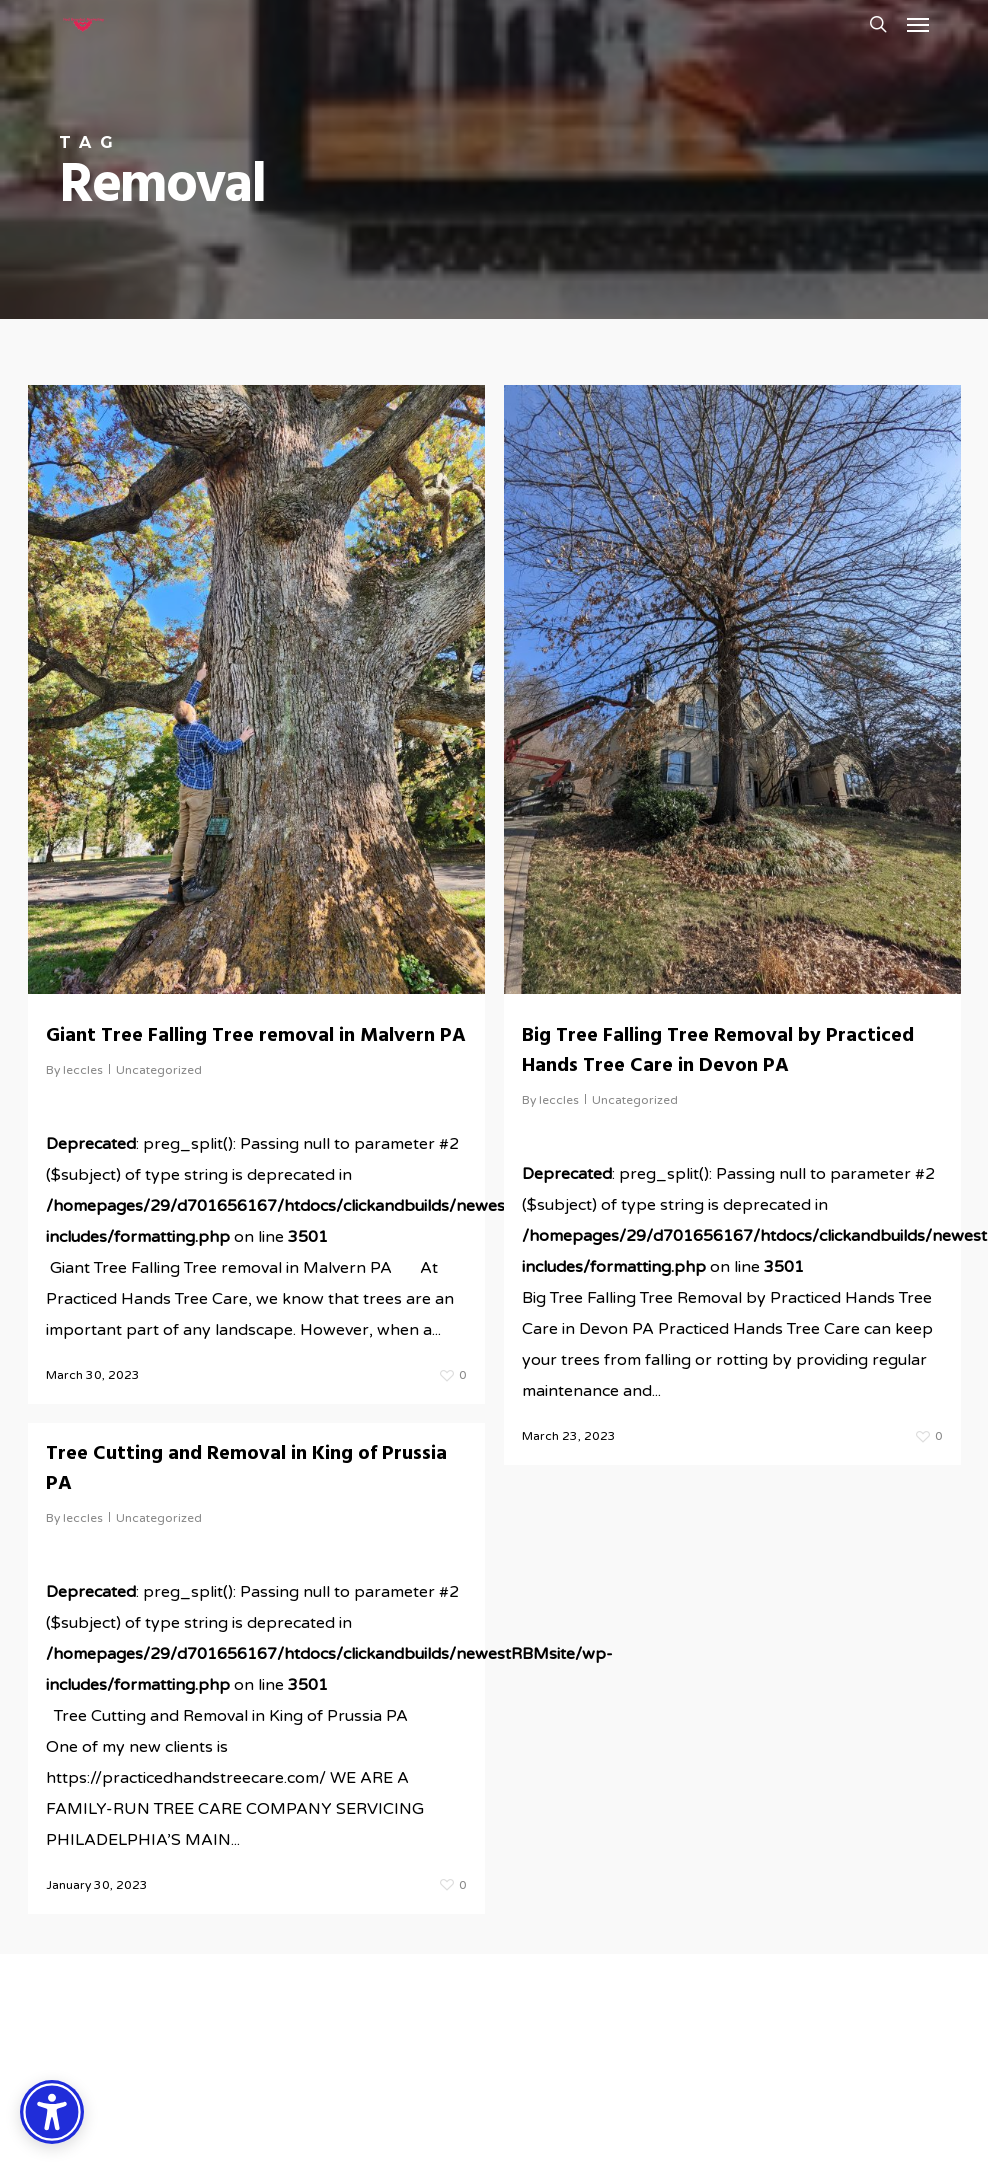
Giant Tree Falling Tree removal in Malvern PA (256, 1036)
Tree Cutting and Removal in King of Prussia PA (246, 1482)
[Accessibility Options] (52, 2112)
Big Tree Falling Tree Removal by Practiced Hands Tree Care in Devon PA (718, 1051)
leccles (83, 1070)
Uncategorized (159, 1070)
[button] (918, 24)
